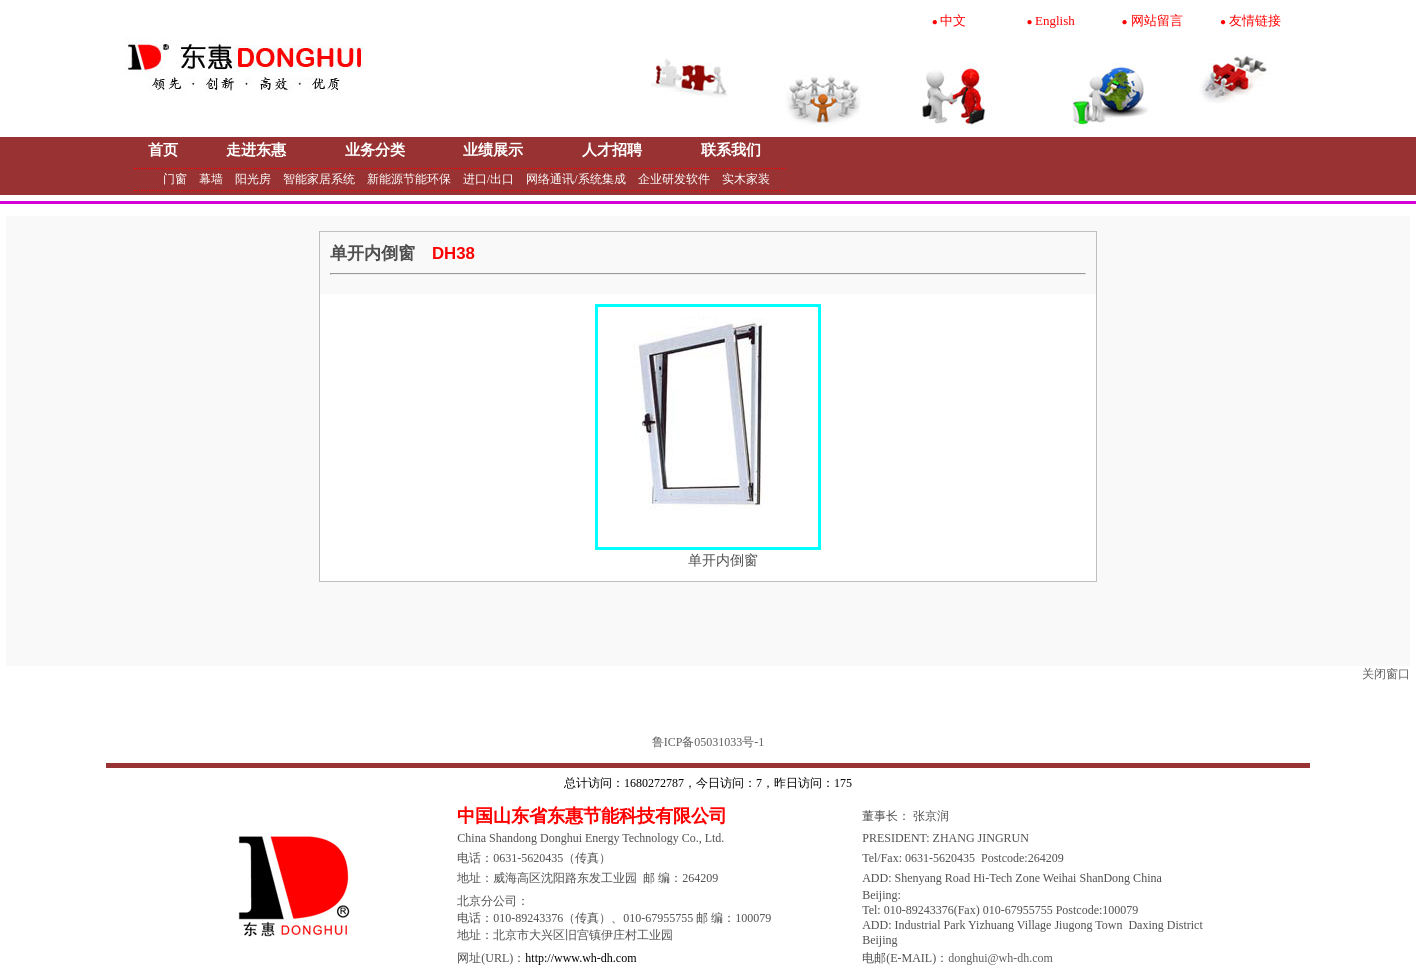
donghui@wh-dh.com (1000, 958)
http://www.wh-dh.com (580, 958)
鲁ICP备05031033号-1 (708, 742)
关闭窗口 (1386, 674)
